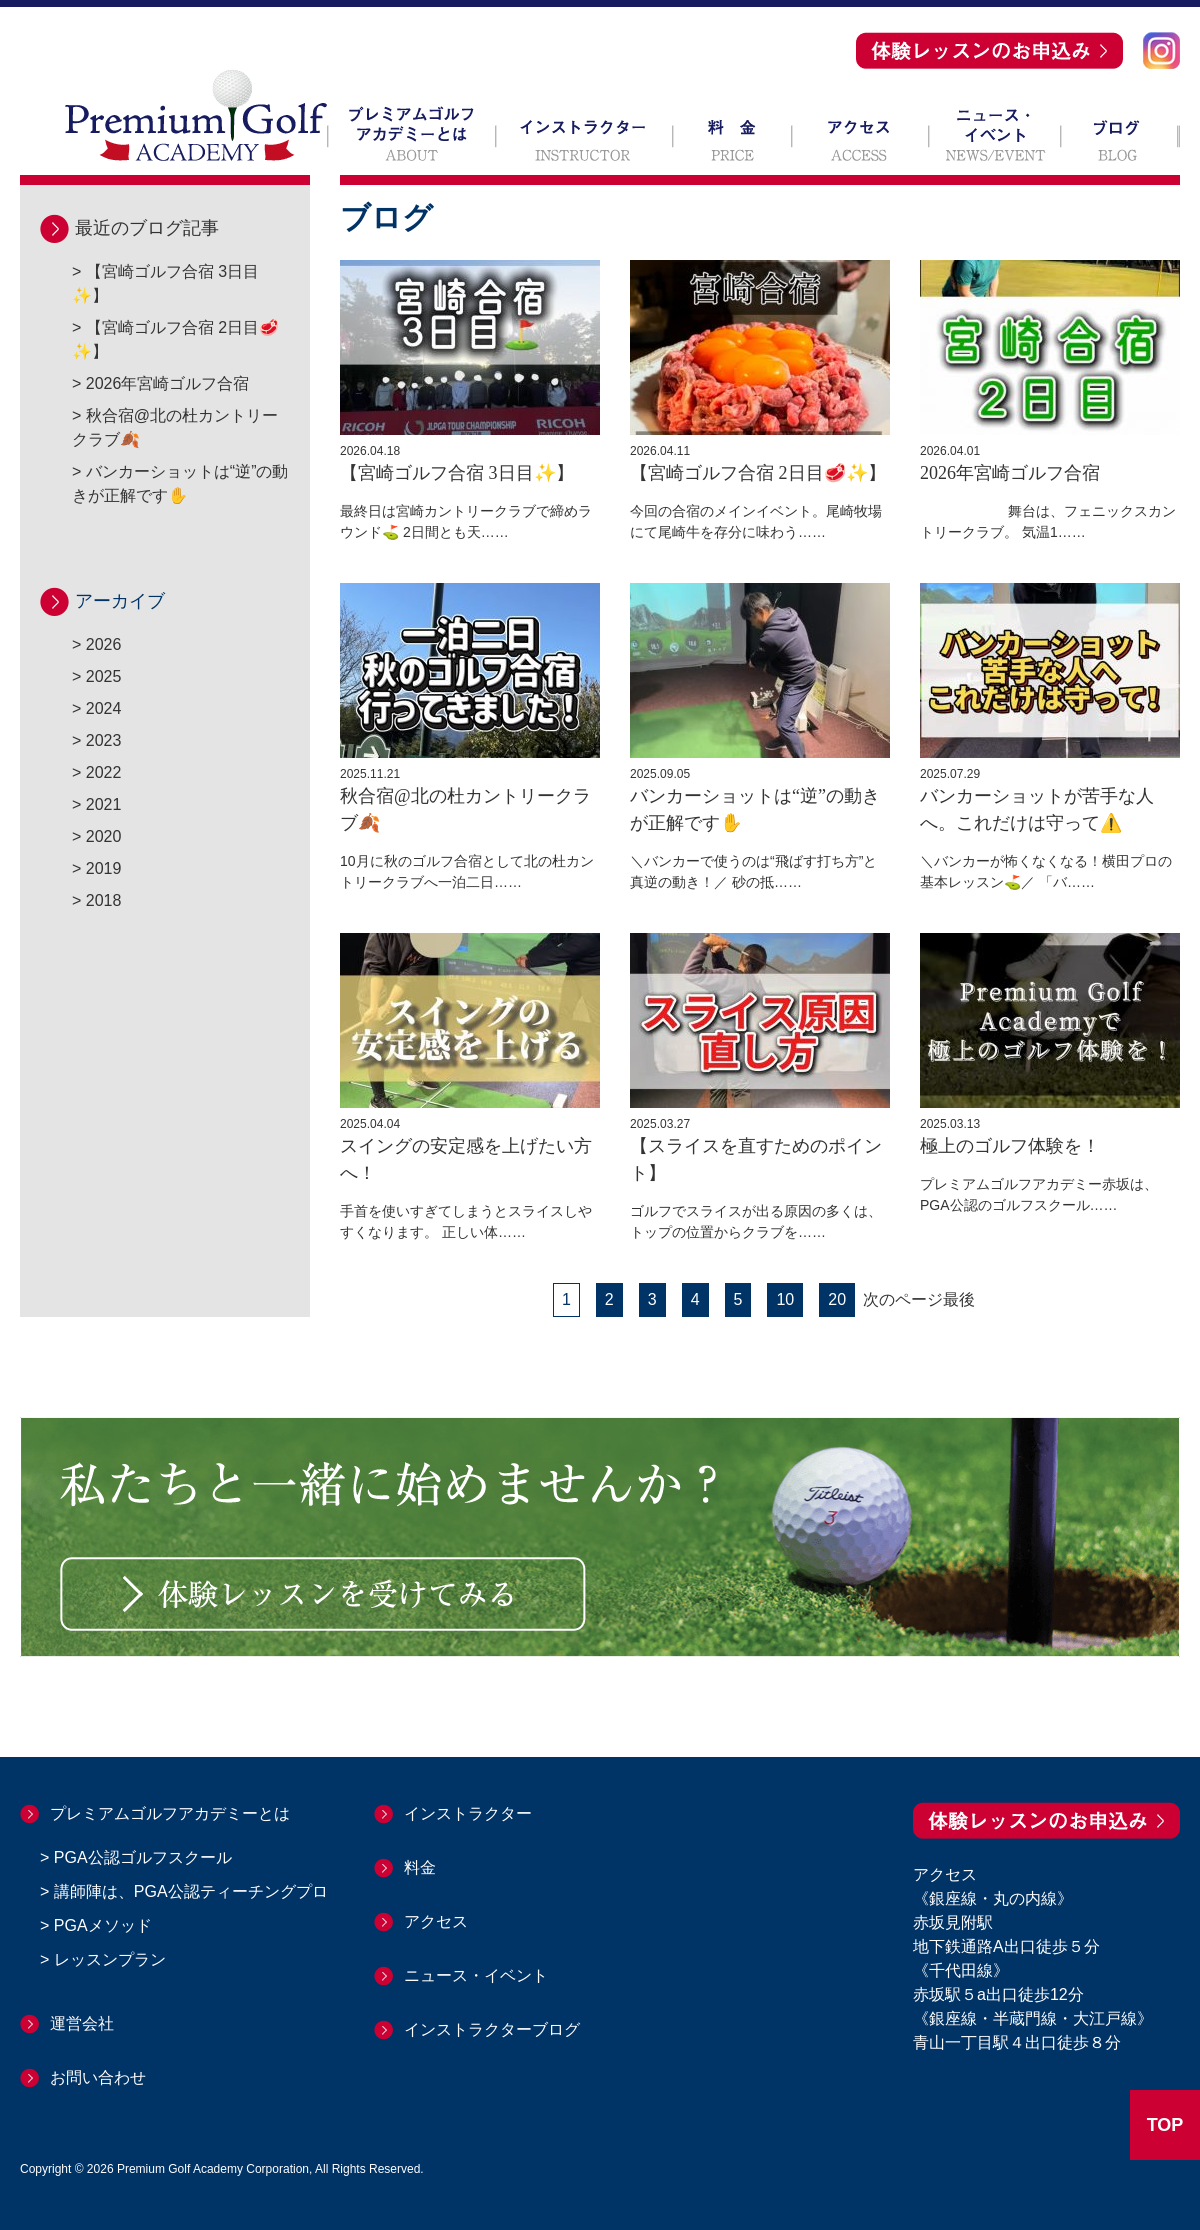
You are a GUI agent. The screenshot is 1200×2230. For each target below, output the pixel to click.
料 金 (732, 133)
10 (785, 1299)
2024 (104, 708)
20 (837, 1299)
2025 (104, 676)
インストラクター (584, 133)
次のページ (903, 1300)
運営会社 (82, 2023)
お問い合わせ (98, 2077)
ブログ (1120, 133)
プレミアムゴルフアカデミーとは (411, 133)
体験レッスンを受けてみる (323, 1594)
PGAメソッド (103, 1925)
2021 (104, 804)
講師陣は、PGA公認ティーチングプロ (191, 1891)
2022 (104, 772)
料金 (420, 1867)
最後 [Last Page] (959, 1300)
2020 (104, 836)
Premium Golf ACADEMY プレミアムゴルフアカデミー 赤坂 (196, 115)
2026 (104, 644)
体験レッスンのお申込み (989, 50)
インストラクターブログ (492, 2029)
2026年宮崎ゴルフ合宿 (168, 383)
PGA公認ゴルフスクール (143, 1857)
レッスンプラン (110, 1959)
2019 (104, 868)
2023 (104, 740)
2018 (104, 900)
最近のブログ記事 (147, 228)
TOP (1165, 2125)
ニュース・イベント (995, 133)
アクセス (860, 133)
